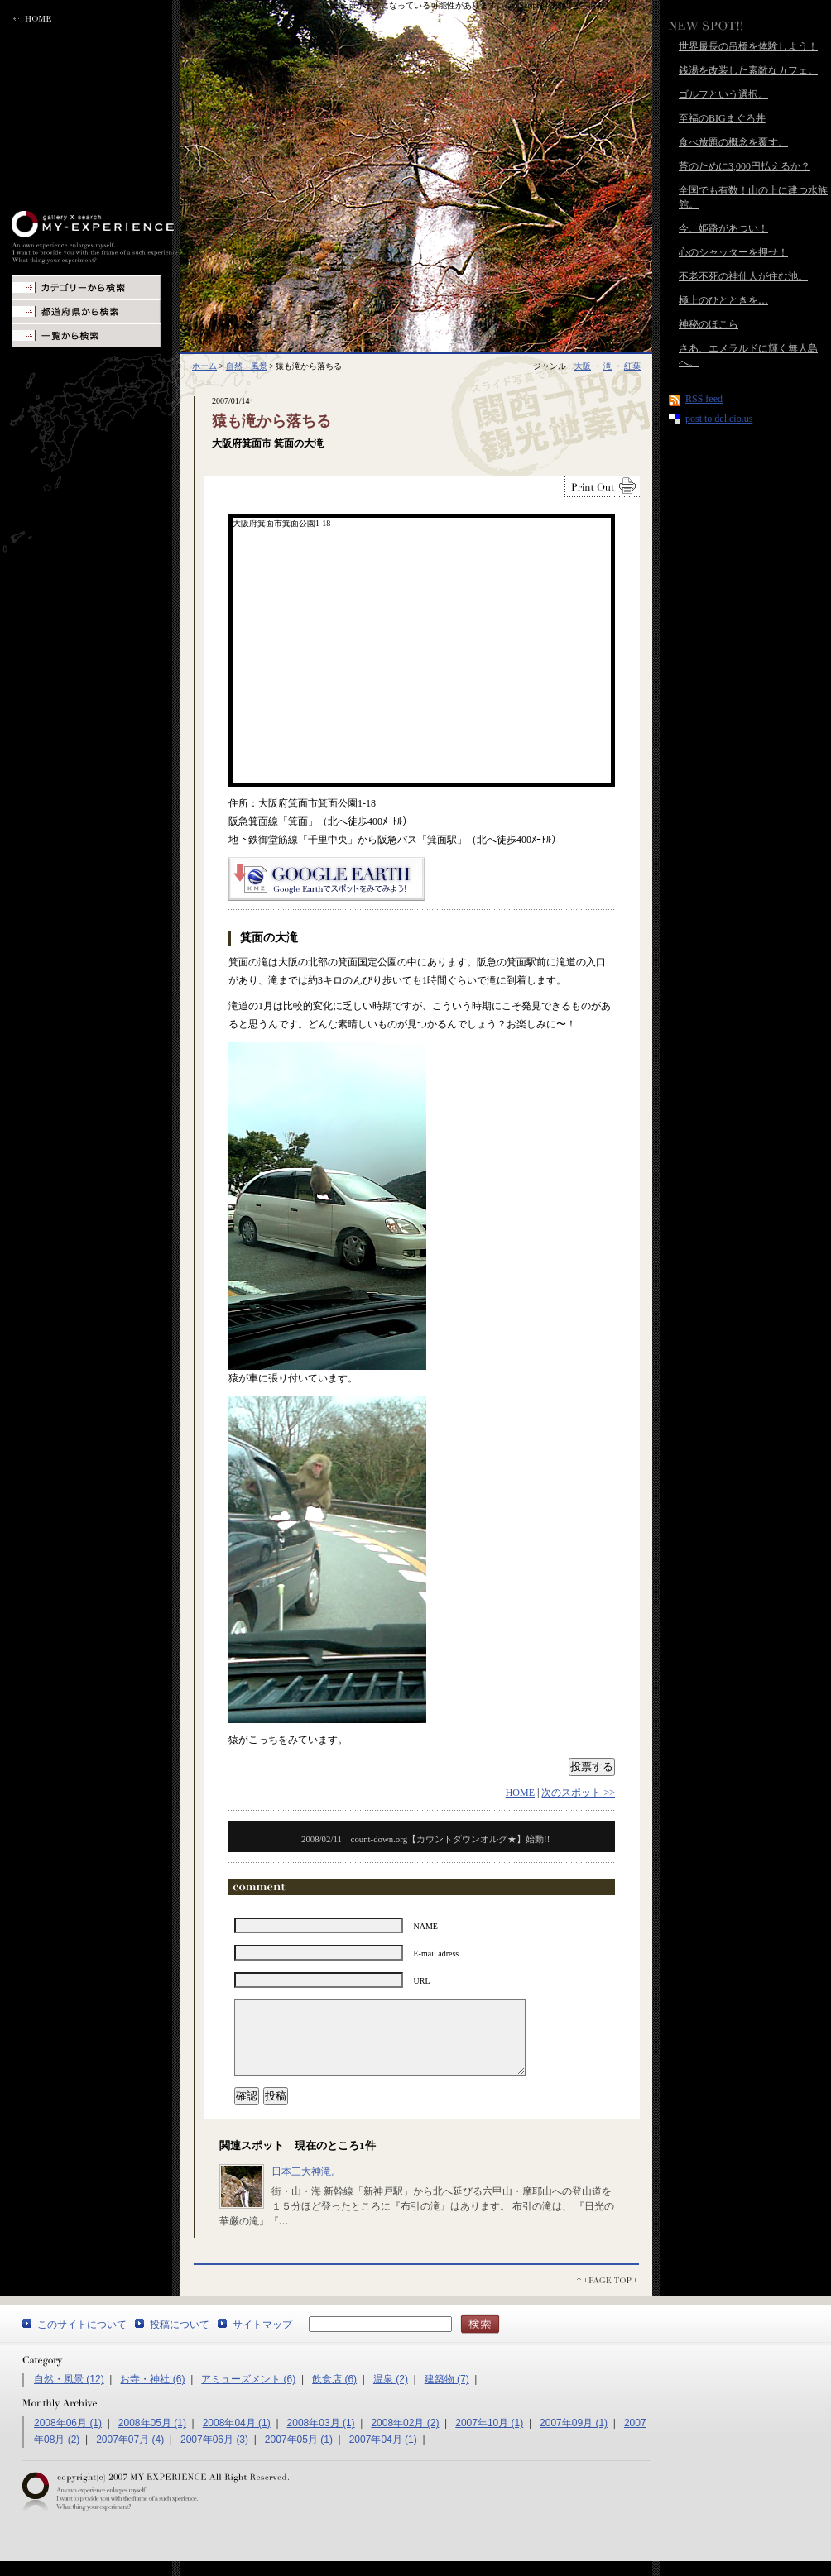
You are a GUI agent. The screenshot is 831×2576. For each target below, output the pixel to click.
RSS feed (704, 399)
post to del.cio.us (718, 418)
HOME (520, 1792)
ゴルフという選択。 (723, 94)
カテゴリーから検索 (86, 287)
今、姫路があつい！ (723, 228)
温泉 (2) (390, 2394)
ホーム (204, 366)
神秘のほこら (708, 324)
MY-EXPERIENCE (96, 237)
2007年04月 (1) (383, 2454)
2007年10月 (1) (489, 2438)
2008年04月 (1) (237, 2438)
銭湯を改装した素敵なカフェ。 (748, 70)
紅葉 (632, 366)
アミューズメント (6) (248, 2394)
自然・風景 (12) (69, 2394)
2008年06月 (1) (68, 2438)
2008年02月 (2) (405, 2438)
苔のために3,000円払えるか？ (744, 166)
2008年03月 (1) (321, 2438)
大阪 (582, 366)
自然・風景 (246, 366)
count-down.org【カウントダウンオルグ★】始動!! (425, 1839)
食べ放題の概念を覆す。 (733, 142)
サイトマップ (262, 2339)
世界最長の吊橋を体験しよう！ (748, 46)
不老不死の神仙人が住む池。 (743, 276)
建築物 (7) (447, 2394)
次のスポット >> (578, 1792)
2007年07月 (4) (130, 2454)
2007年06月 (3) (214, 2454)
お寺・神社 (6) (152, 2394)
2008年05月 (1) (152, 2438)
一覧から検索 (86, 335)
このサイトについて (82, 2339)
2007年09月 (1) (574, 2438)
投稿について (179, 2339)
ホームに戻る (34, 19)
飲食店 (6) (334, 2394)
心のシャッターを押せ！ (733, 252)
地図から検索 (86, 311)
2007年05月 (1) (299, 2454)
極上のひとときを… (723, 300)
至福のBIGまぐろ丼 (722, 118)
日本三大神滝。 (306, 2186)
